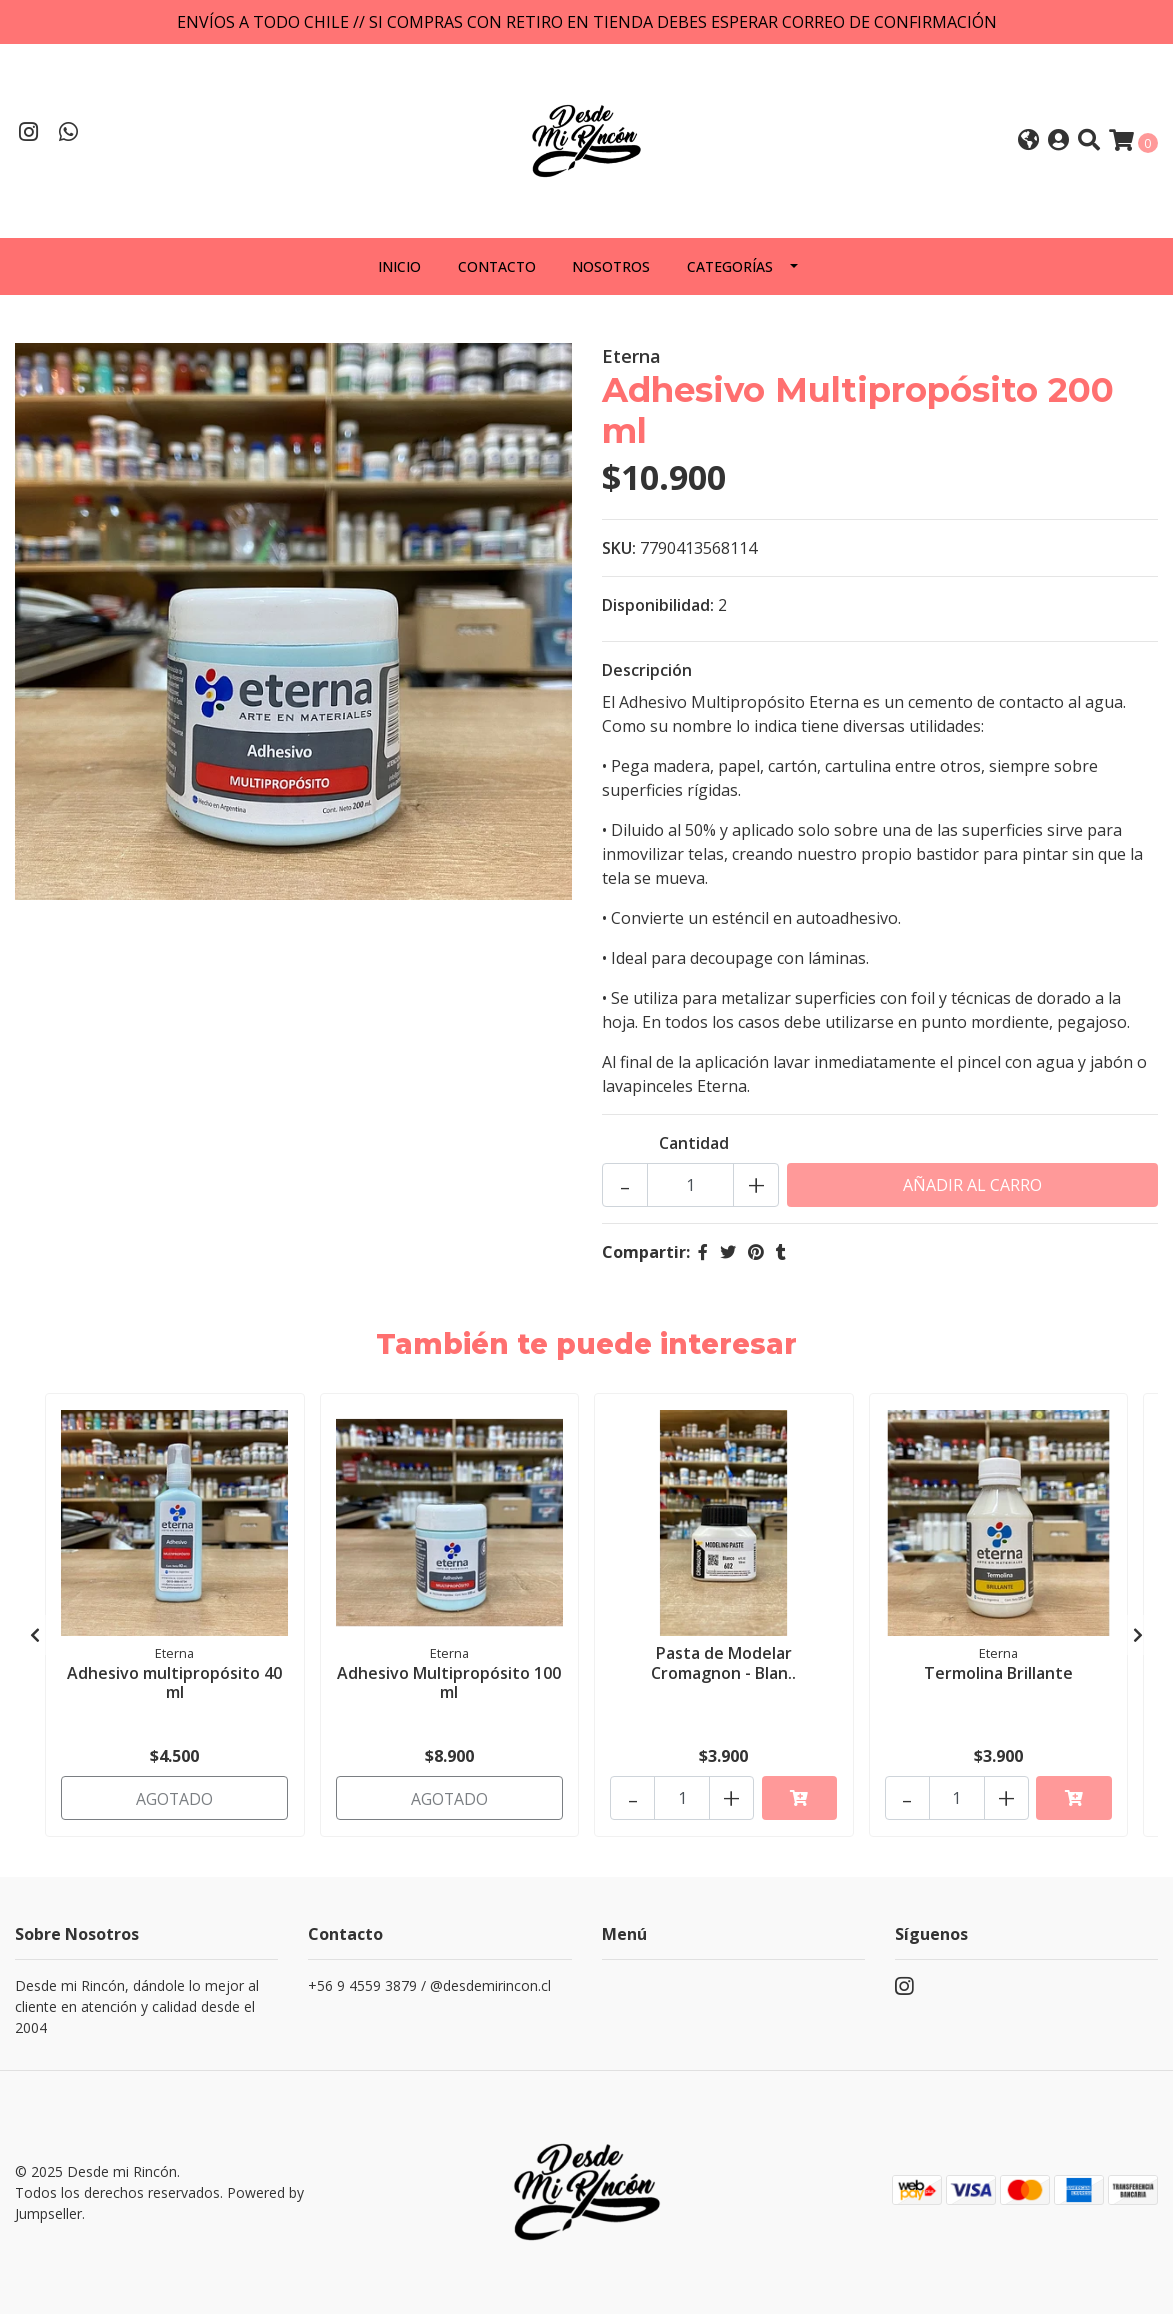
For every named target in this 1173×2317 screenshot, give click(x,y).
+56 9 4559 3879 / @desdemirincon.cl (429, 1989)
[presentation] (35, 1639)
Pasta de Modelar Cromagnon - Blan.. (723, 1666)
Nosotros (611, 270)
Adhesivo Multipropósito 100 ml (449, 1685)
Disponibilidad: (658, 609)
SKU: (619, 552)
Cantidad (694, 1147)
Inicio (399, 270)
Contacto (497, 270)
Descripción (647, 674)
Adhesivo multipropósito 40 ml (174, 1685)
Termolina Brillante (998, 1676)
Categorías (730, 270)
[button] (1028, 143)
